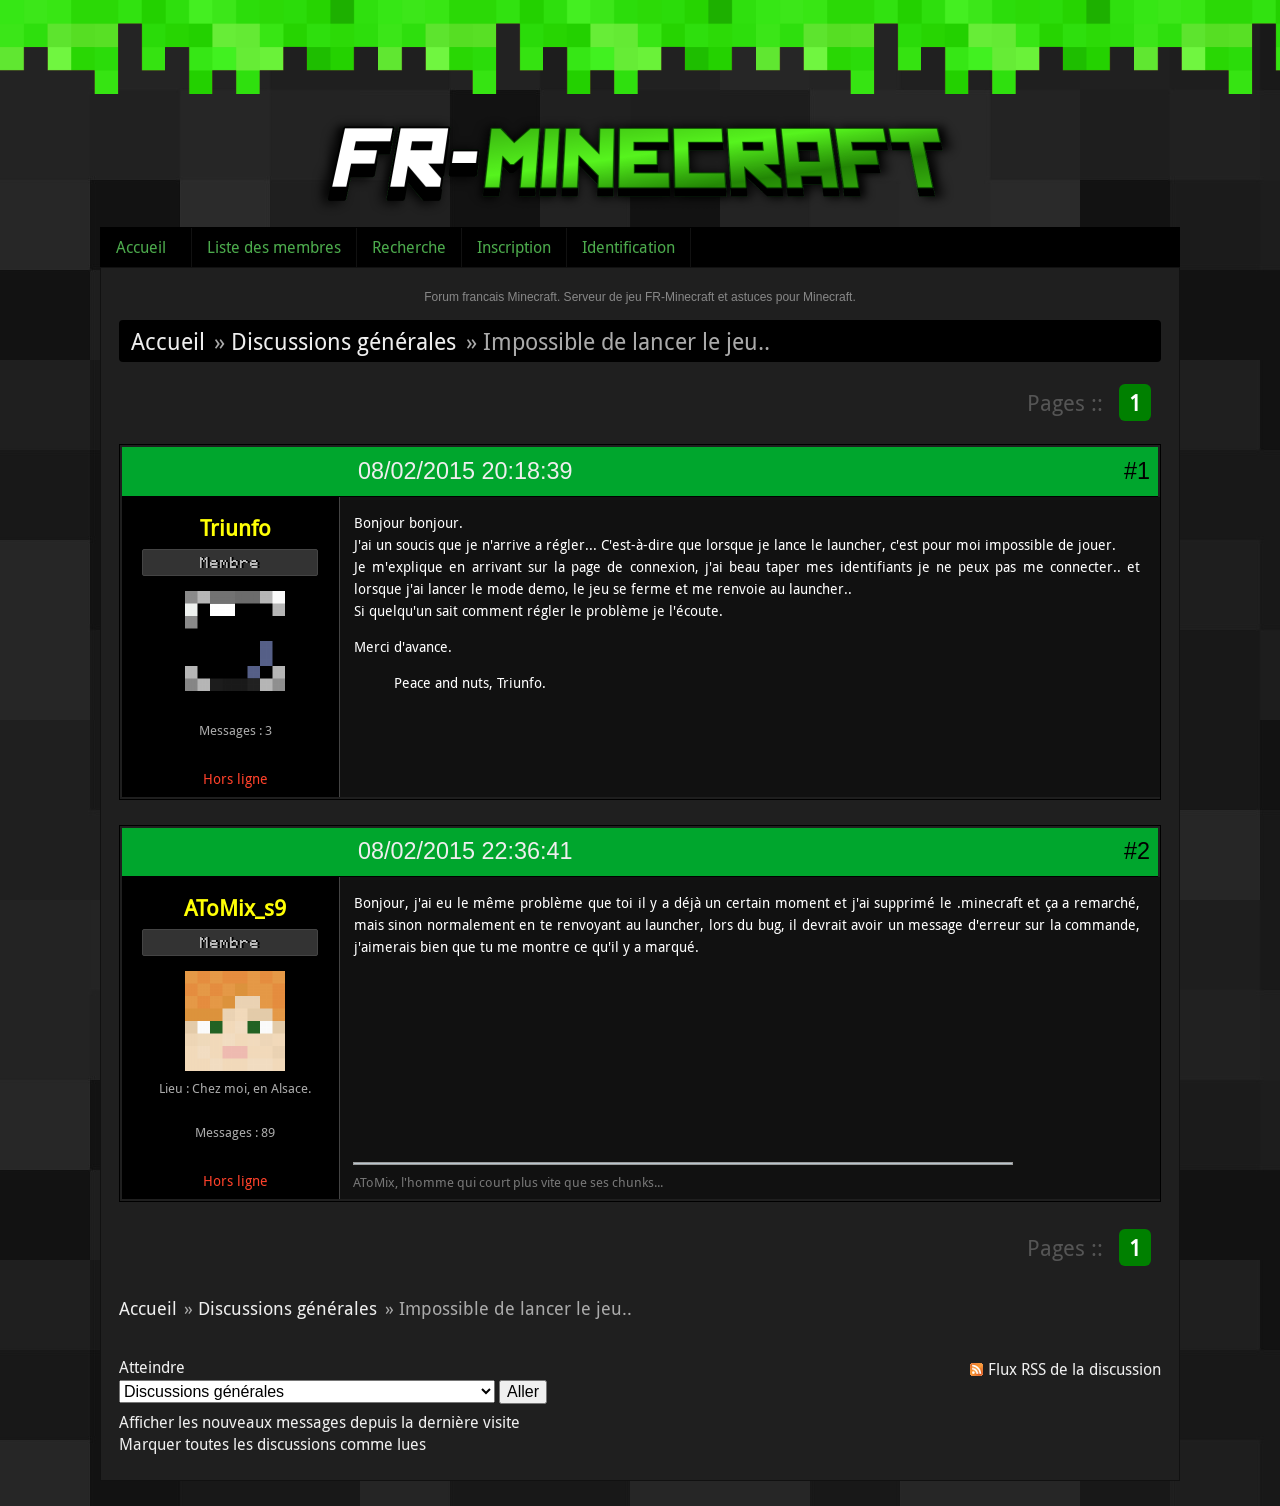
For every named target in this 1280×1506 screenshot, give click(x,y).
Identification (628, 247)
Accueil (141, 247)
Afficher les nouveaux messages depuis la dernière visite (319, 1422)
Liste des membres (274, 247)
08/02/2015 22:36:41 (465, 851)
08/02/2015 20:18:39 (465, 471)
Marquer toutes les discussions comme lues (272, 1444)
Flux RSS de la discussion (1074, 1369)
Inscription (514, 247)
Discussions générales (343, 341)
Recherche (409, 247)
